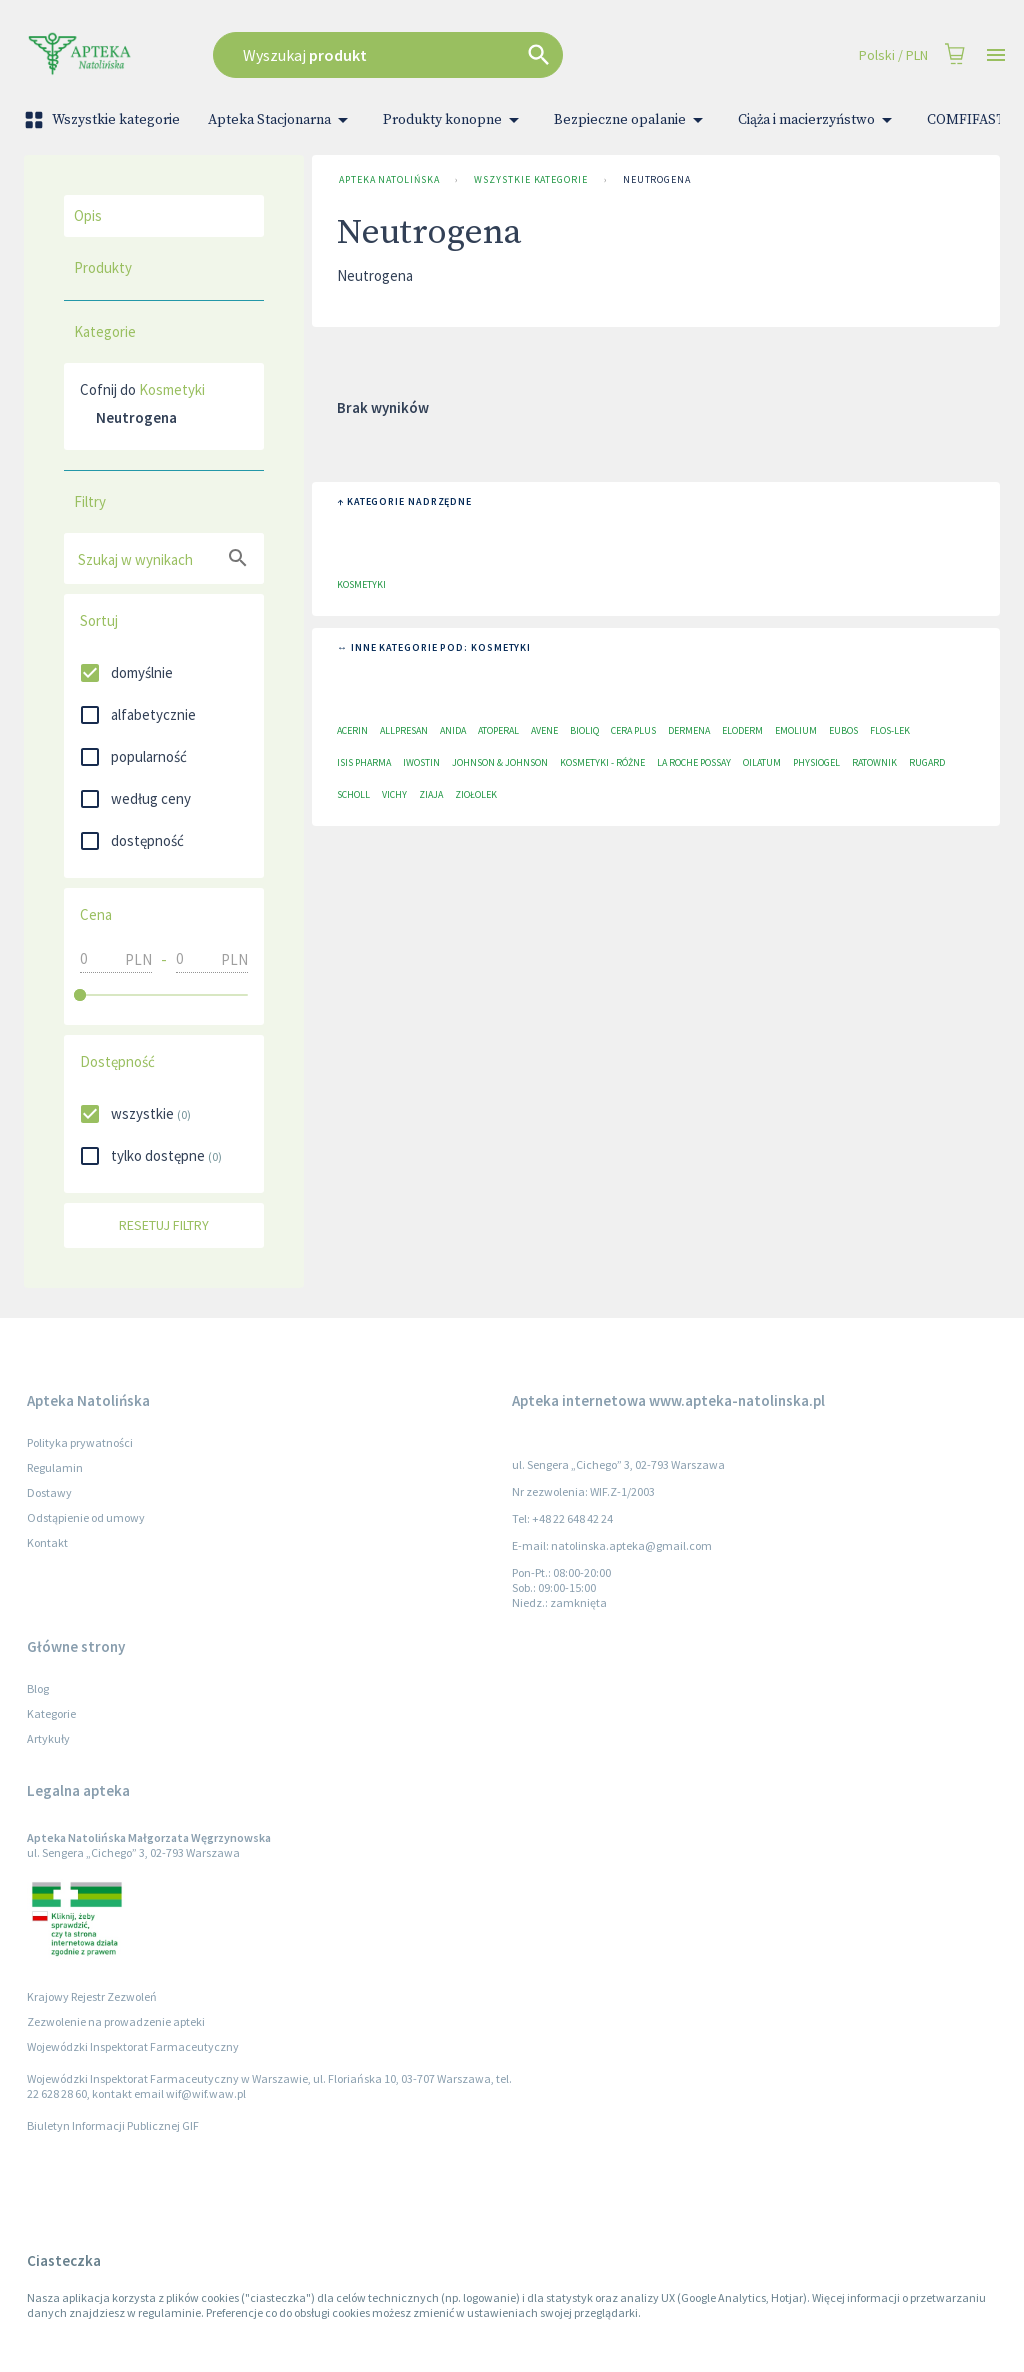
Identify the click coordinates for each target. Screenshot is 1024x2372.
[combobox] (442, 55)
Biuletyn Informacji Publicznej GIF (113, 2125)
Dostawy (49, 1492)
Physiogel (816, 762)
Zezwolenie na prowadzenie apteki (116, 2021)
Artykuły (48, 1738)
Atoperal (498, 730)
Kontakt (47, 1542)
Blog (38, 1688)
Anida (453, 730)
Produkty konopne (454, 120)
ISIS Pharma (364, 762)
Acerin (352, 730)
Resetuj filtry (164, 1225)
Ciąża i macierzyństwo (818, 120)
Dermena (689, 730)
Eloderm (742, 730)
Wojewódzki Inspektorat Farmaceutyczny (133, 2046)
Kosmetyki (172, 389)
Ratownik (874, 762)
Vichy (394, 794)
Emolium (796, 730)
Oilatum (762, 762)
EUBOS (843, 730)
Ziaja (431, 794)
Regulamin (55, 1467)
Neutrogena (657, 180)
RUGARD (927, 762)
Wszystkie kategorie (104, 120)
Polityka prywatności (80, 1442)
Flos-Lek (890, 730)
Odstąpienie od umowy (86, 1517)
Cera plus (633, 730)
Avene (544, 730)
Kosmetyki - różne (602, 762)
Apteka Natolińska (389, 180)
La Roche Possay (694, 762)
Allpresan (404, 730)
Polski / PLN (893, 55)
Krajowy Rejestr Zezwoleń (92, 1996)
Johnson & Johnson (500, 762)
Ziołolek (476, 794)
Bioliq (584, 730)
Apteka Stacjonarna (281, 120)
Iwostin (421, 762)
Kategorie (51, 1713)
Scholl (353, 794)
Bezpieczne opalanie (632, 120)
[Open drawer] (996, 55)
